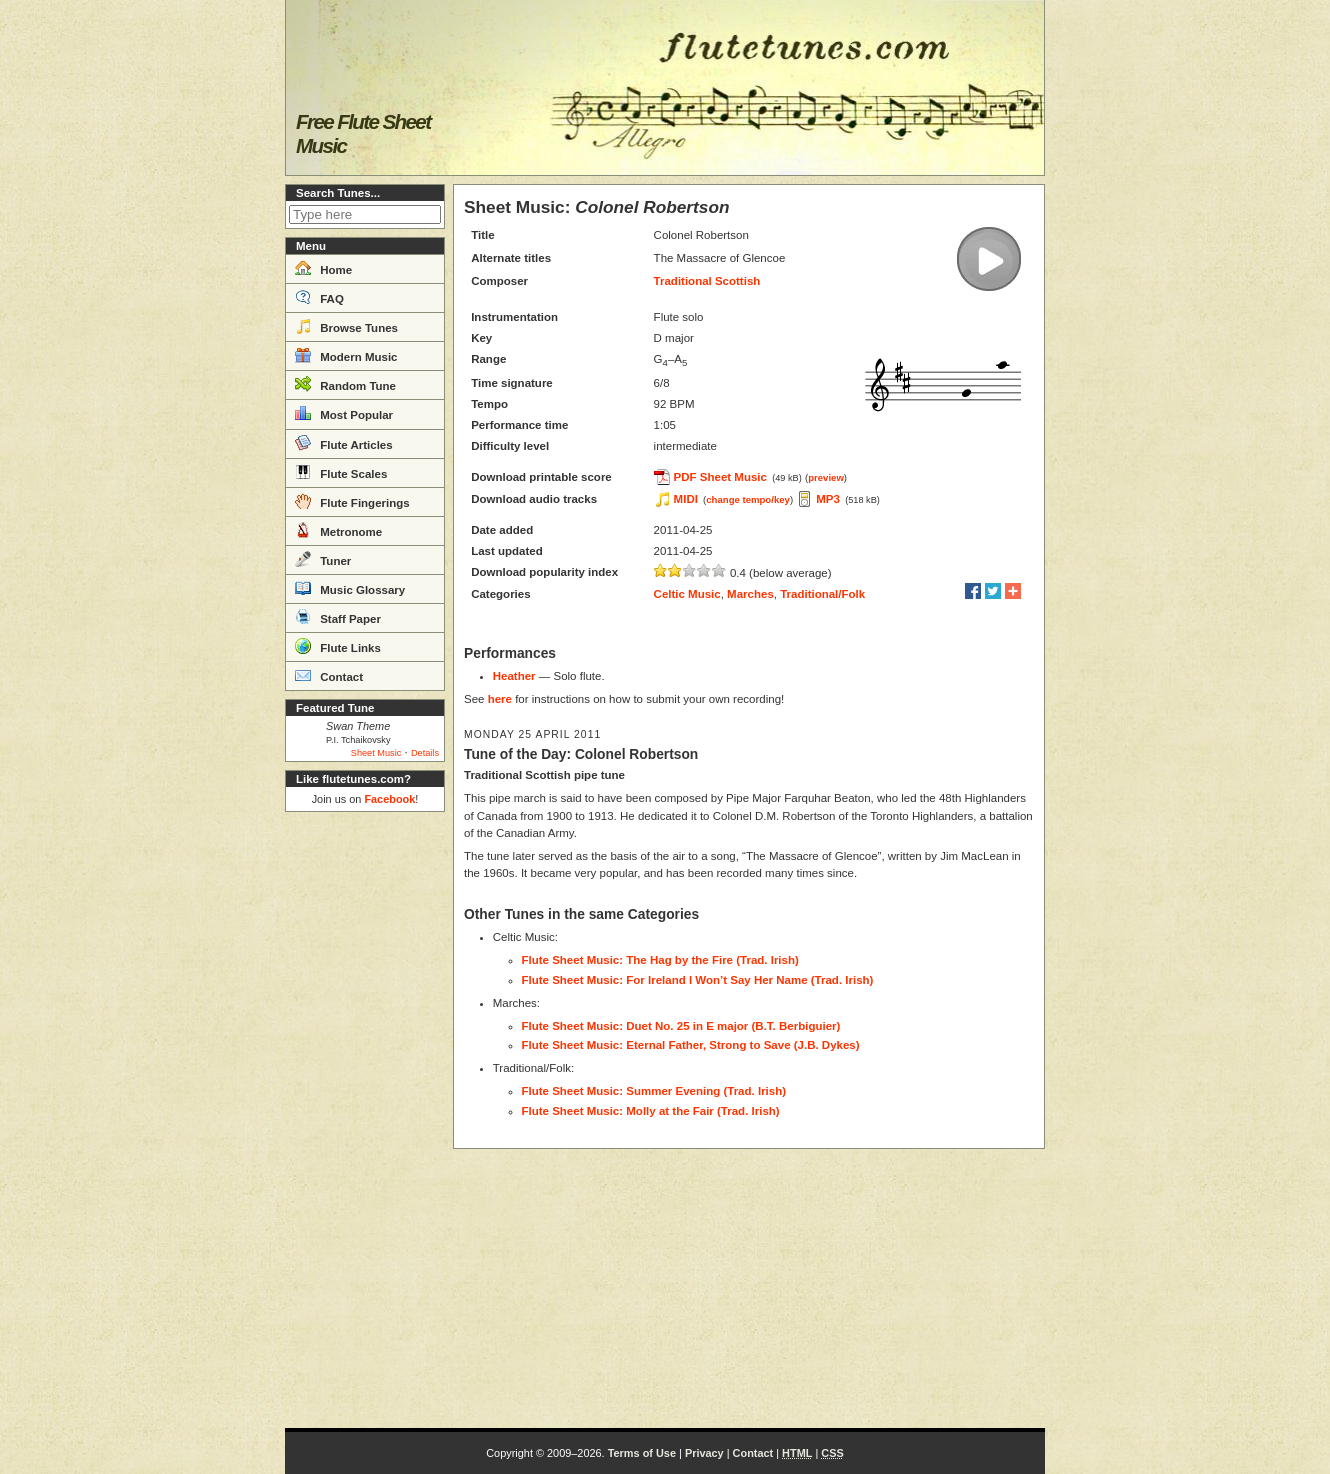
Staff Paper (338, 617)
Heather (514, 676)
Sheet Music (376, 753)
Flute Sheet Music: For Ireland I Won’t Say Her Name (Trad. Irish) (698, 980)
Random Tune (345, 384)
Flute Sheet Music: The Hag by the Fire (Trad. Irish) (660, 960)
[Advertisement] (365, 1120)
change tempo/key (748, 499)
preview (826, 477)
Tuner (323, 559)
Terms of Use (642, 1453)
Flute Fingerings (352, 501)
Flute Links (338, 646)
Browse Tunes (346, 326)
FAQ (319, 297)
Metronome (338, 530)
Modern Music (346, 355)
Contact (329, 675)
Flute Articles (344, 443)
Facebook (389, 799)
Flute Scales (341, 472)
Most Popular (344, 413)
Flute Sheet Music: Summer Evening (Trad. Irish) (654, 1091)
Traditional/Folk (822, 594)
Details (425, 753)
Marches (750, 594)
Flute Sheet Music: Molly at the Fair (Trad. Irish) (651, 1111)
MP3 (828, 499)
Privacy (704, 1453)
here (500, 699)
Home (323, 268)
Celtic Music (687, 594)
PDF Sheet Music (720, 477)
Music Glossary (350, 588)
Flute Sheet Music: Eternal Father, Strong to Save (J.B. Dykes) (691, 1045)
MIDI (686, 499)
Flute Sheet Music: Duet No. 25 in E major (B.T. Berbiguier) (681, 1026)
